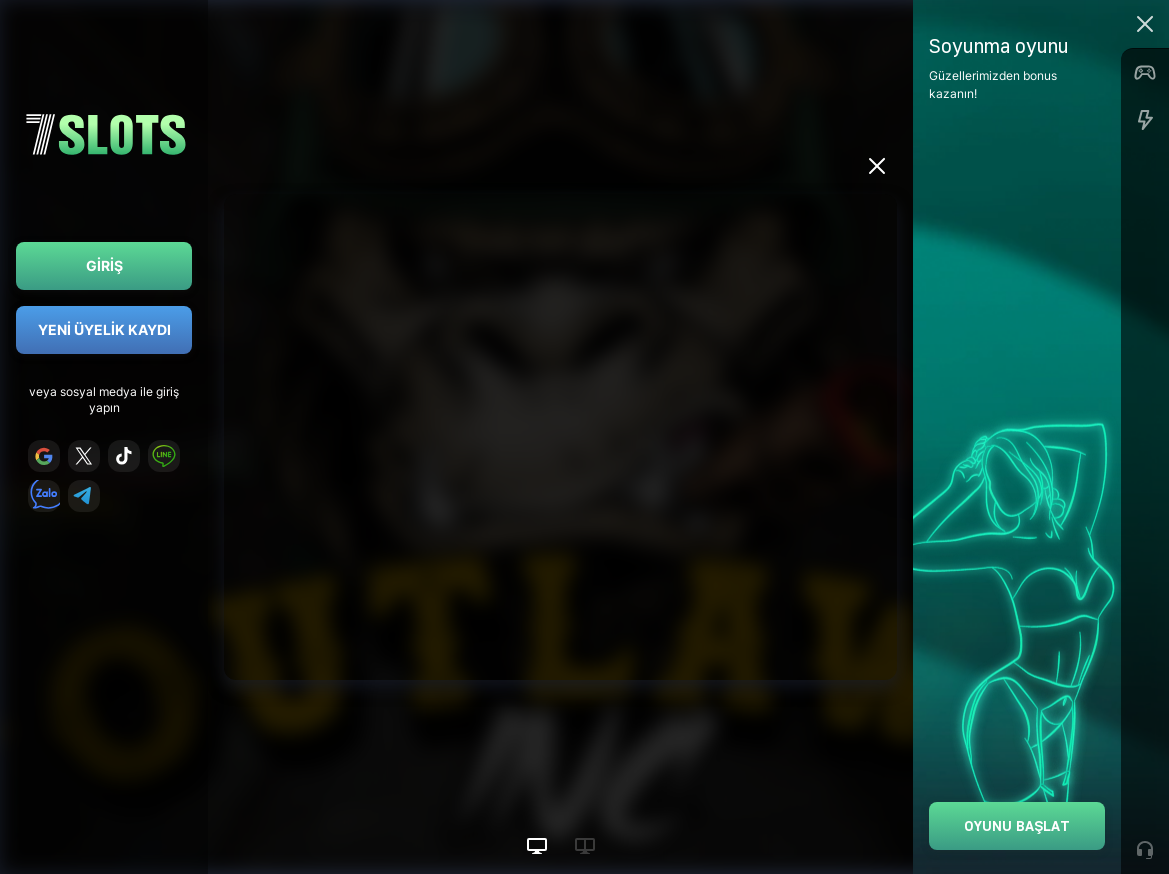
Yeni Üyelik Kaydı (104, 329)
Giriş (104, 265)
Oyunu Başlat (1017, 825)
